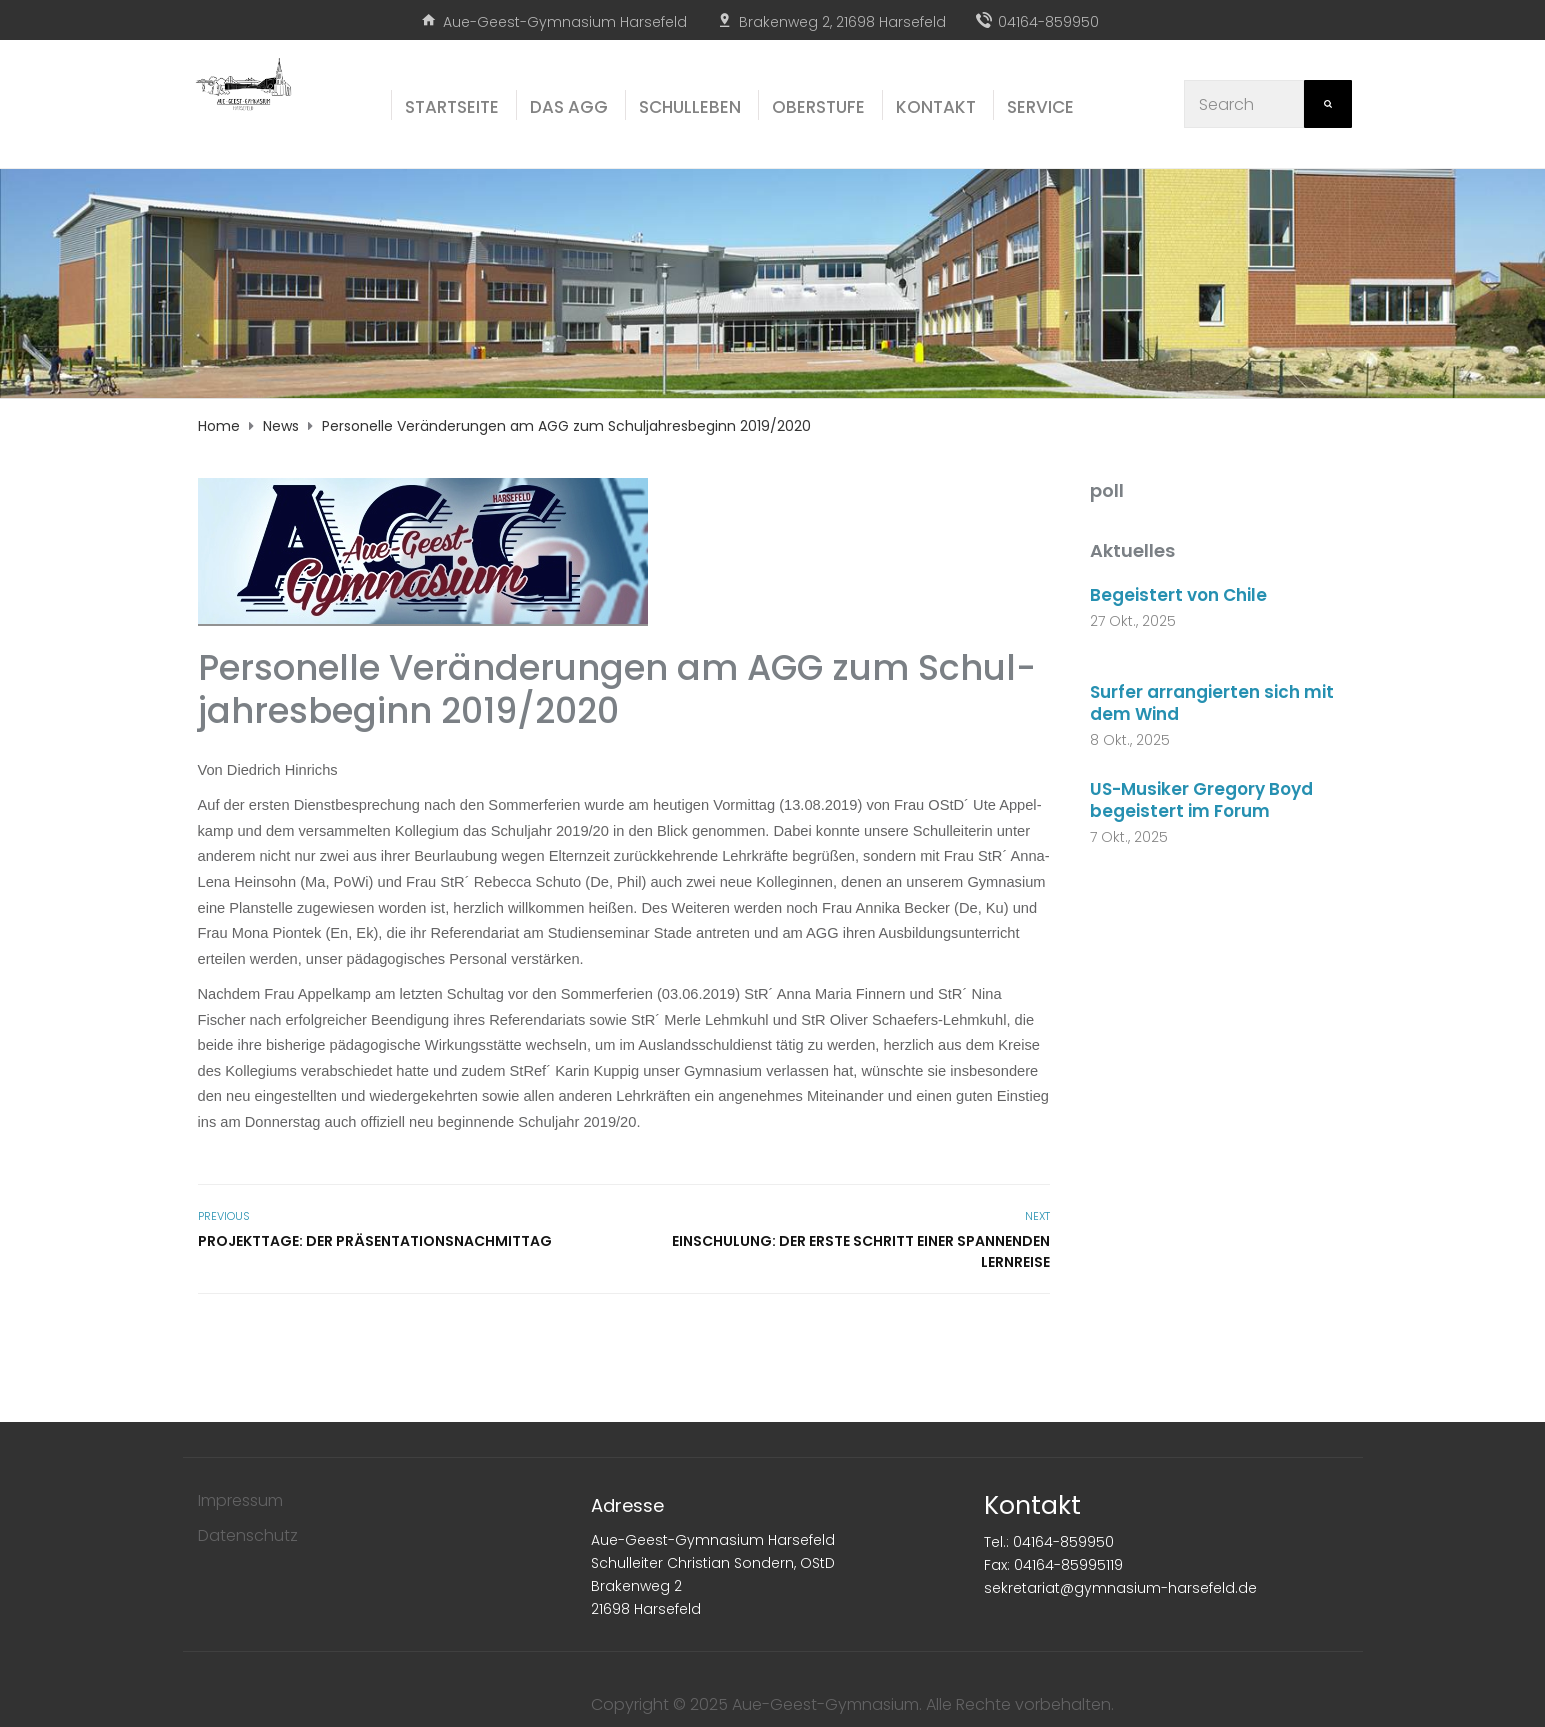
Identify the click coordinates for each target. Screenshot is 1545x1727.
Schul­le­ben (690, 107)
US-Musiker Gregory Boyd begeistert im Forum (1201, 800)
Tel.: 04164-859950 (1049, 1542)
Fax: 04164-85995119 (1053, 1565)
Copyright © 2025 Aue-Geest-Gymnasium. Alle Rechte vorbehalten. (852, 1704)
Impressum (240, 1500)
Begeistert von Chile (1180, 595)
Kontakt (1032, 1505)
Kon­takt (936, 107)
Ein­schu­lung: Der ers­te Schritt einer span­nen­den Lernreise (861, 1251)
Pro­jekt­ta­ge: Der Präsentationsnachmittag (375, 1241)
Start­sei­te (452, 107)
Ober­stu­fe (818, 107)
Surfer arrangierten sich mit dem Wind (1212, 703)
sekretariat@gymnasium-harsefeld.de (1120, 1588)
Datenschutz (248, 1535)
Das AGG (569, 107)
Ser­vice (1040, 107)
